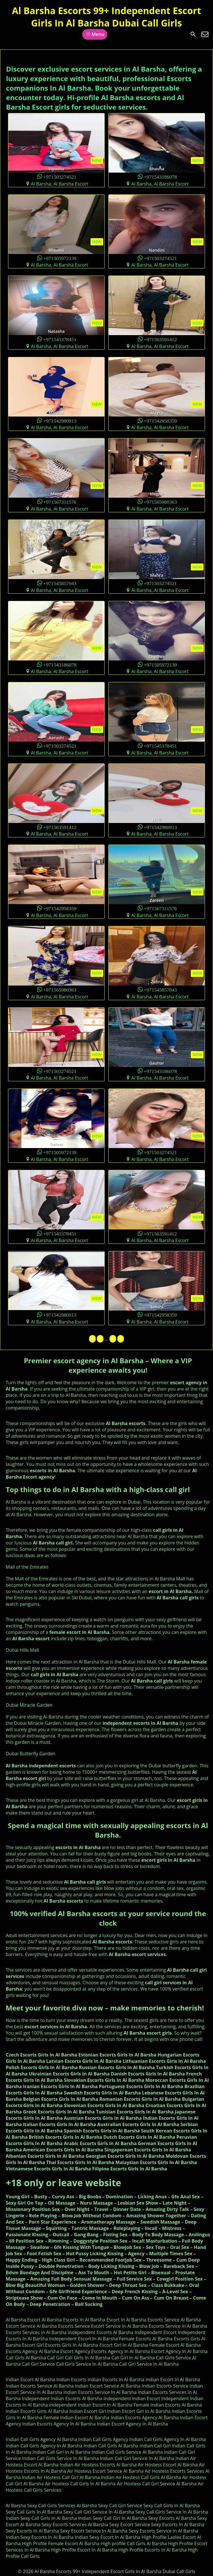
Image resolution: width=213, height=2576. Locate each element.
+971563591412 (160, 339)
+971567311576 (59, 501)
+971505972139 (59, 257)
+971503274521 (59, 176)
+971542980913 (59, 420)
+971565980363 (160, 501)
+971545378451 (59, 339)
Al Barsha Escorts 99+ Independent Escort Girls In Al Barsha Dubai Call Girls (106, 16)
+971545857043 (59, 582)
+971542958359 (160, 420)
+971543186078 (160, 176)
